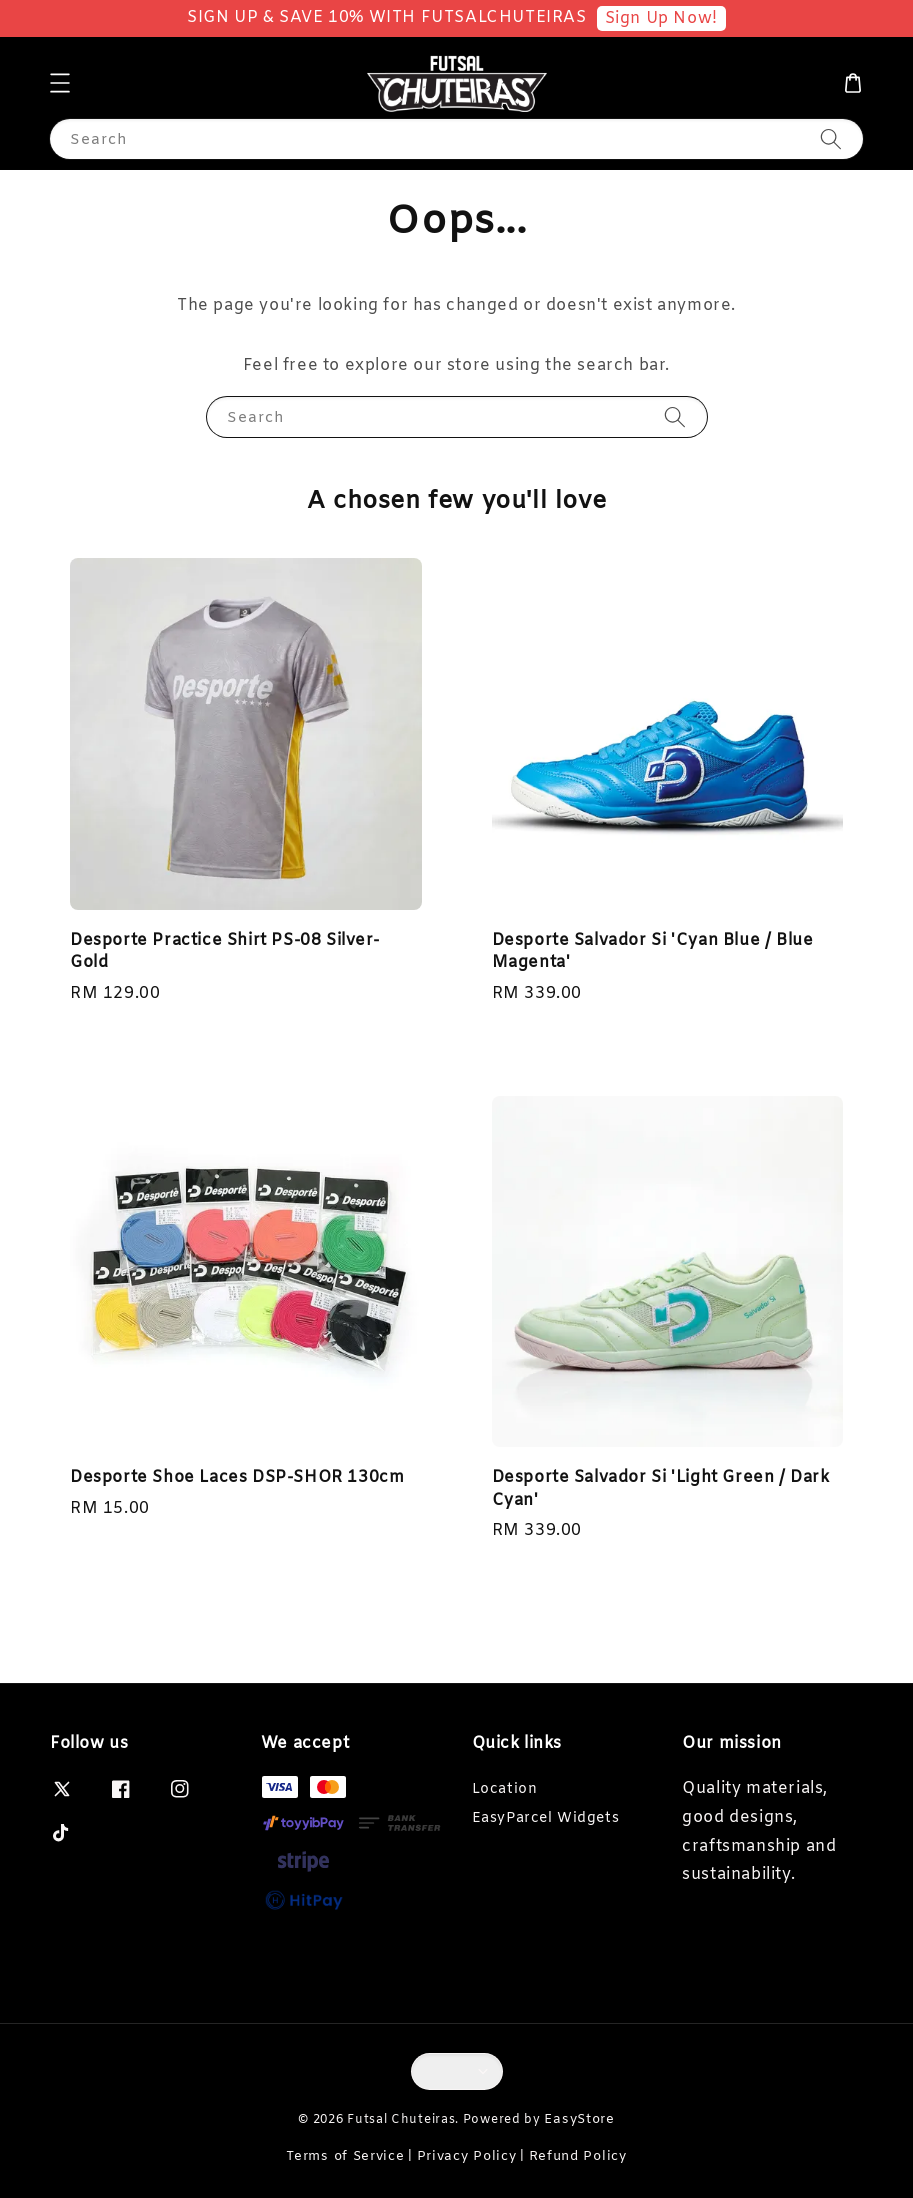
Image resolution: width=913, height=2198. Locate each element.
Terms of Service (345, 2156)
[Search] (831, 138)
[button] (60, 83)
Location (505, 1790)
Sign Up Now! (661, 18)
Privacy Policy (467, 2156)
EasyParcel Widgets (546, 1818)
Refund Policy (578, 2156)
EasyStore (579, 2119)
